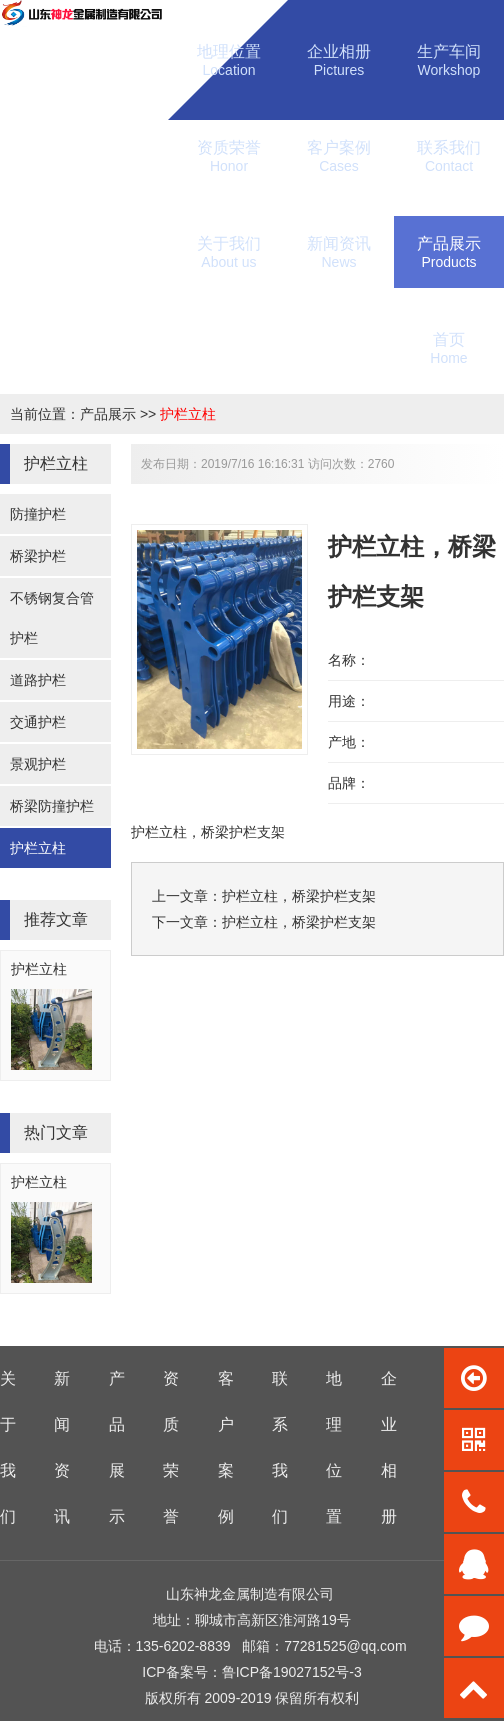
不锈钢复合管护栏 (52, 618)
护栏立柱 (188, 414)
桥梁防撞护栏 (52, 806)
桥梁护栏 (38, 556)
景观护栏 (38, 764)
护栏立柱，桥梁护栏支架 (299, 896)
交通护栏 (38, 722)
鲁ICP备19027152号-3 (292, 1672)
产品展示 (108, 414)
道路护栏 (38, 680)
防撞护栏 (38, 514)
